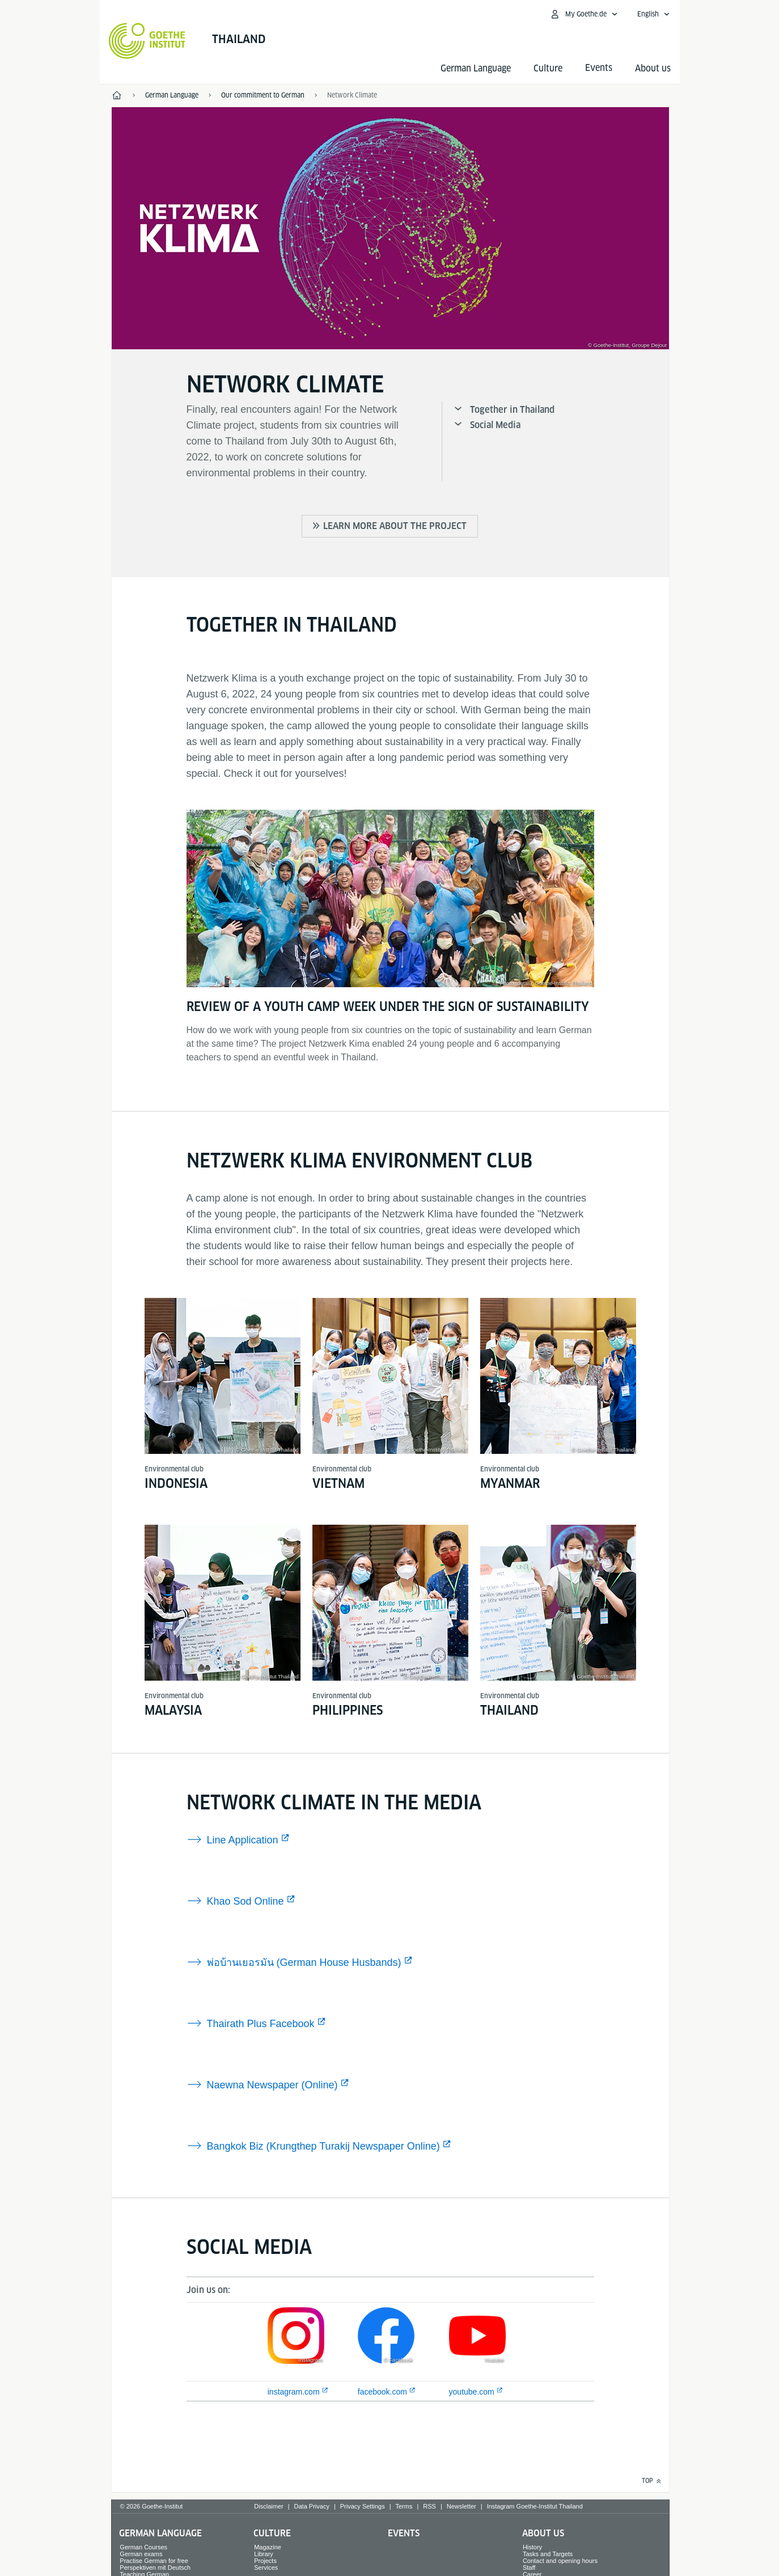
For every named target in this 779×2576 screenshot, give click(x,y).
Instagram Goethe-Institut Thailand (535, 2506)
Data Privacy (311, 2506)
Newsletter (461, 2506)
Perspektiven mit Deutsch (155, 2567)
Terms (404, 2506)
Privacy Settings (362, 2506)
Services (266, 2567)
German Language (476, 68)
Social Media (495, 425)
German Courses (143, 2547)
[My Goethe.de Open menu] (584, 14)
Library (263, 2553)
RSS (429, 2506)
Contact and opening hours (560, 2560)
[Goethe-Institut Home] (147, 41)
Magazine (267, 2547)
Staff (529, 2567)
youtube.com (471, 2391)
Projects (265, 2560)
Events (404, 2533)
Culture (548, 68)
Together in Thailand (512, 409)
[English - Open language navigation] (654, 14)
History (532, 2547)
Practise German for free (154, 2560)
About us (653, 68)
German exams (141, 2553)
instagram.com (294, 2391)
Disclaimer (268, 2506)
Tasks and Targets (548, 2553)
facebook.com (382, 2391)
